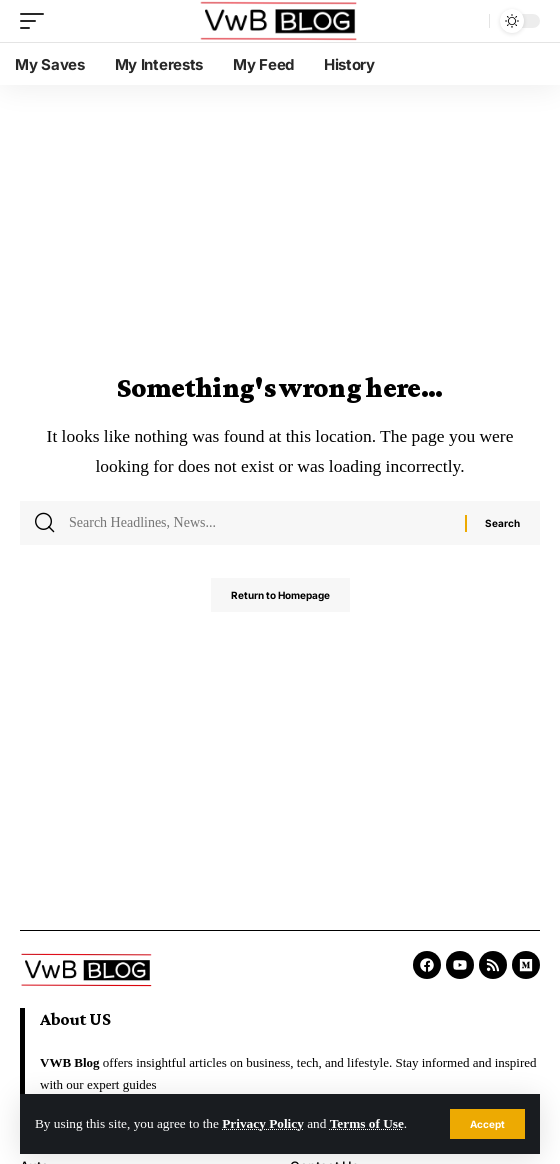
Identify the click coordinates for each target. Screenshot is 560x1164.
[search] (469, 21)
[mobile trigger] (37, 21)
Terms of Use (367, 1123)
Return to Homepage (280, 595)
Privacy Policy (263, 1123)
